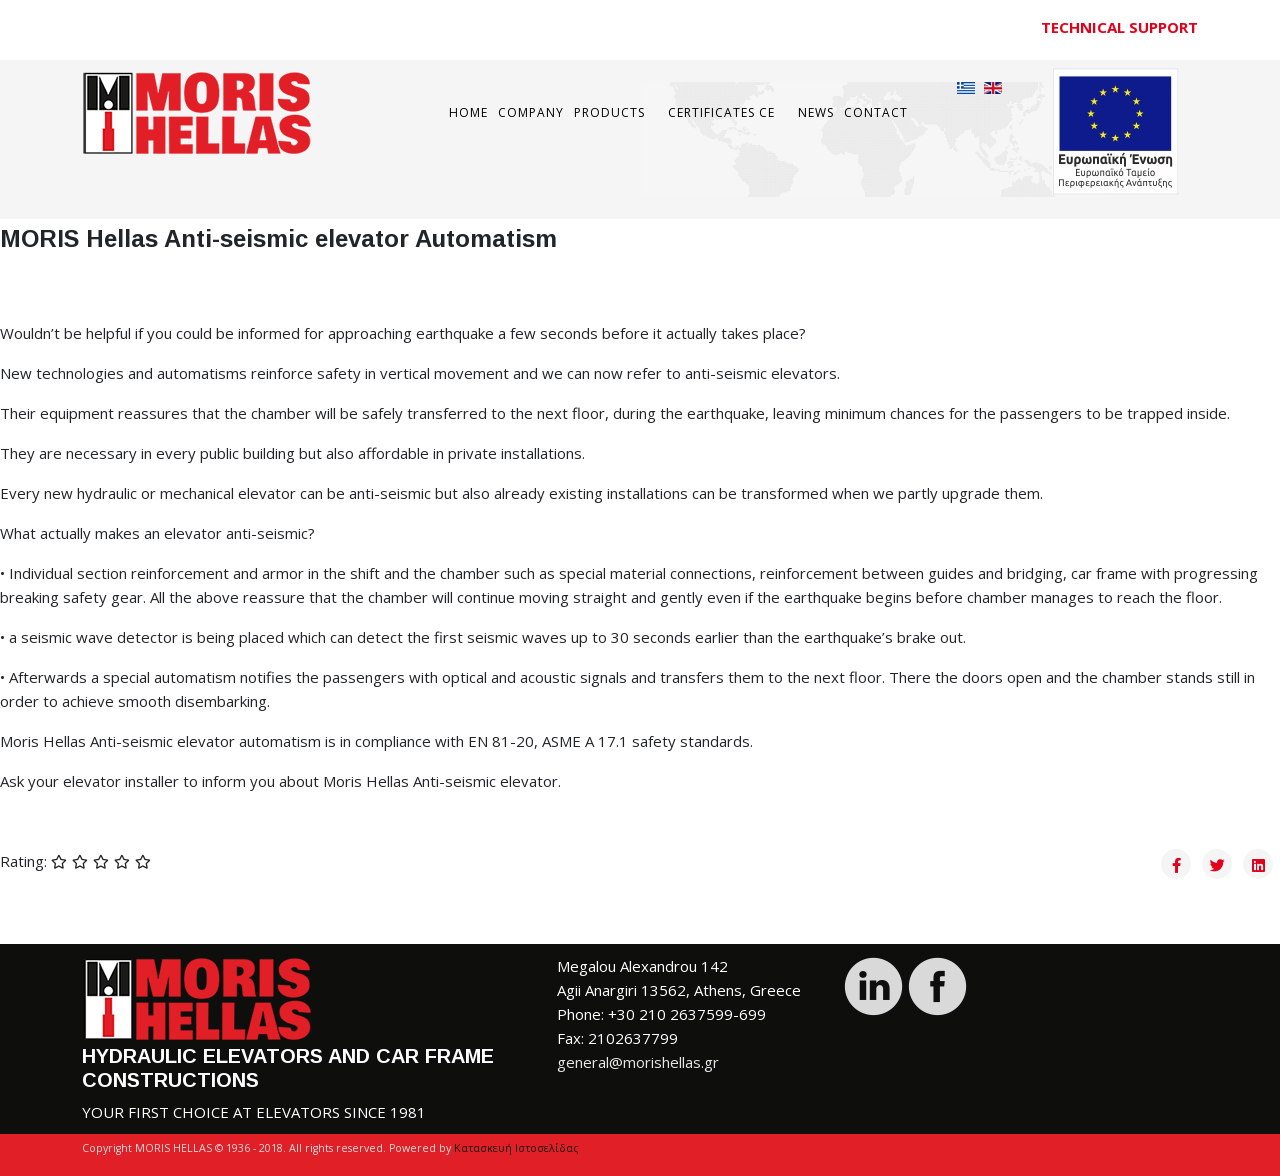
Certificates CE (721, 112)
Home (468, 112)
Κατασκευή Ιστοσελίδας (516, 1148)
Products (609, 112)
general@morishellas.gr (638, 1062)
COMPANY (531, 112)
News (816, 112)
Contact (876, 112)
